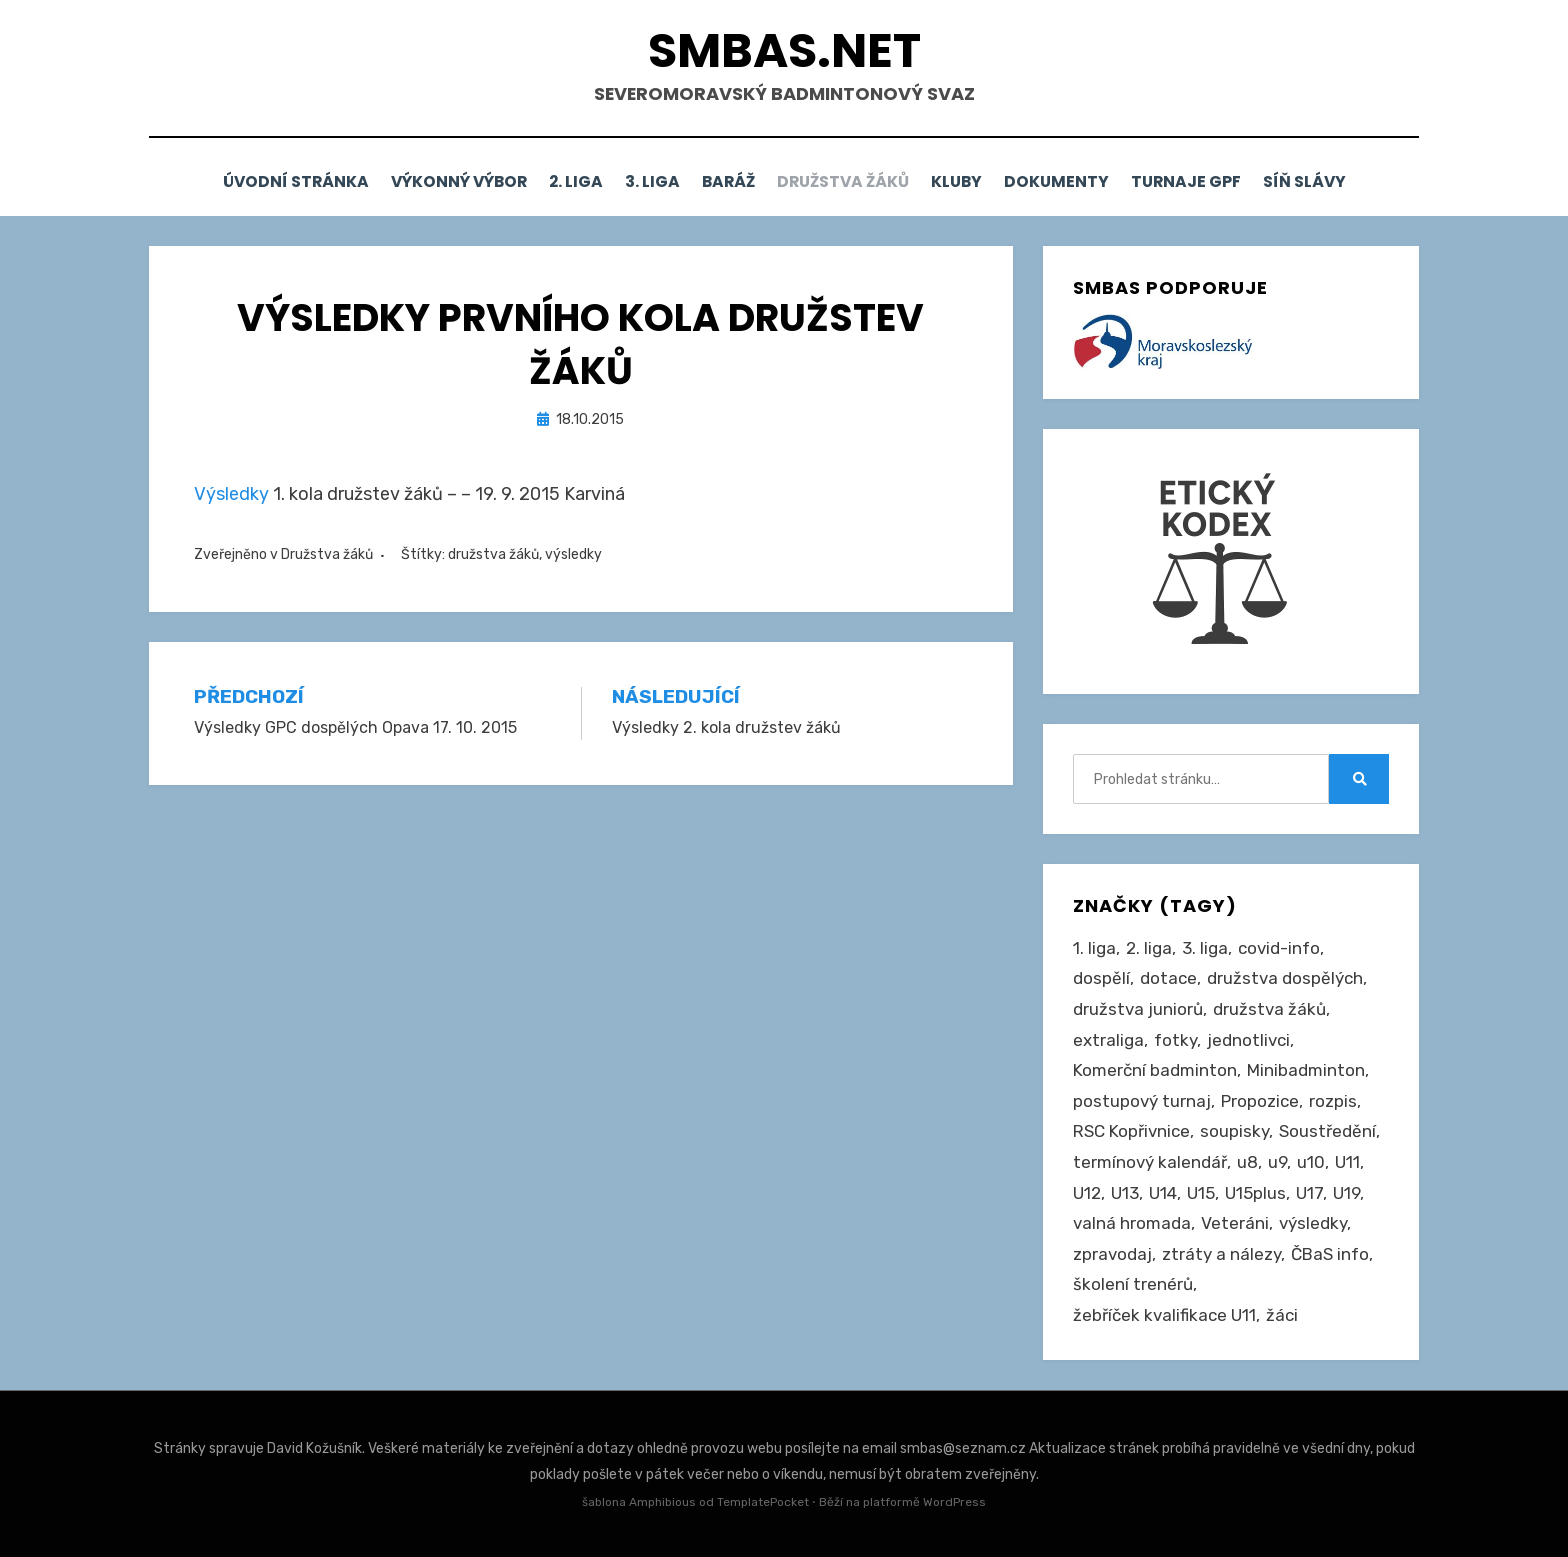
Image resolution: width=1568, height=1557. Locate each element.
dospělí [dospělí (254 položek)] (1101, 977)
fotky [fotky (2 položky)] (1175, 1038)
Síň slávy (1346, 181)
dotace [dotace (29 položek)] (1168, 977)
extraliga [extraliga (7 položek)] (1108, 1038)
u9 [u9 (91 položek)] (1277, 1161)
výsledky (573, 553)
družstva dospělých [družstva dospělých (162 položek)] (1285, 977)
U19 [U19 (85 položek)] (1346, 1191)
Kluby (974, 181)
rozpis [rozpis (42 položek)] (1333, 1100)
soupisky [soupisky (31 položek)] (1234, 1130)
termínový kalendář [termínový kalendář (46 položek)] (1150, 1161)
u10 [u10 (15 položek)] (1311, 1161)
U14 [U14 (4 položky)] (1163, 1191)
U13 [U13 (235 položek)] (1125, 1191)
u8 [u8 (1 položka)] (1247, 1161)
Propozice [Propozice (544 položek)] (1260, 1100)
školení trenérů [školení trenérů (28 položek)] (1133, 1283)
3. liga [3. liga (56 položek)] (1205, 947)
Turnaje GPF (1219, 181)
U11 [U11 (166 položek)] (1347, 1161)
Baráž (726, 181)
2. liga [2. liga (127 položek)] (1149, 947)
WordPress (954, 1501)
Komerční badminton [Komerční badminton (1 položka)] (1155, 1069)
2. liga (551, 181)
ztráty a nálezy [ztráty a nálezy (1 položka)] (1221, 1253)
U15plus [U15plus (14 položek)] (1255, 1191)
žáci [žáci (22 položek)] (1282, 1314)
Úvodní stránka (252, 181)
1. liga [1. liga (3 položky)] (1094, 947)
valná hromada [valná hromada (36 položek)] (1132, 1222)
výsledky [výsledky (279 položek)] (1313, 1222)
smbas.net (784, 50)
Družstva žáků (850, 181)
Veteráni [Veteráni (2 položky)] (1235, 1222)
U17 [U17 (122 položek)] (1309, 1191)
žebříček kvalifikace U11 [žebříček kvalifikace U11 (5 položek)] (1164, 1314)
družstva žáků (493, 553)
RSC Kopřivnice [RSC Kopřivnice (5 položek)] (1131, 1130)
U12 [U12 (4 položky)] (1087, 1191)
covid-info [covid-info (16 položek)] (1279, 947)
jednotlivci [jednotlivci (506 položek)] (1248, 1038)
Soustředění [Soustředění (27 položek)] (1327, 1130)
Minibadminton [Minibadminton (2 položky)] (1306, 1069)
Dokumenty (1082, 181)
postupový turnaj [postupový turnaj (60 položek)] (1142, 1100)
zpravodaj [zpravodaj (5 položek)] (1112, 1253)
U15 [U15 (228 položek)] (1201, 1191)
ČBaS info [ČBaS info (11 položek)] (1330, 1253)
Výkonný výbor (424, 181)
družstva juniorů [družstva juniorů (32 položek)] (1138, 1008)
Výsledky (231, 492)
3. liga (639, 181)
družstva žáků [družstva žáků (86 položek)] (1269, 1008)
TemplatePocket (763, 1501)
